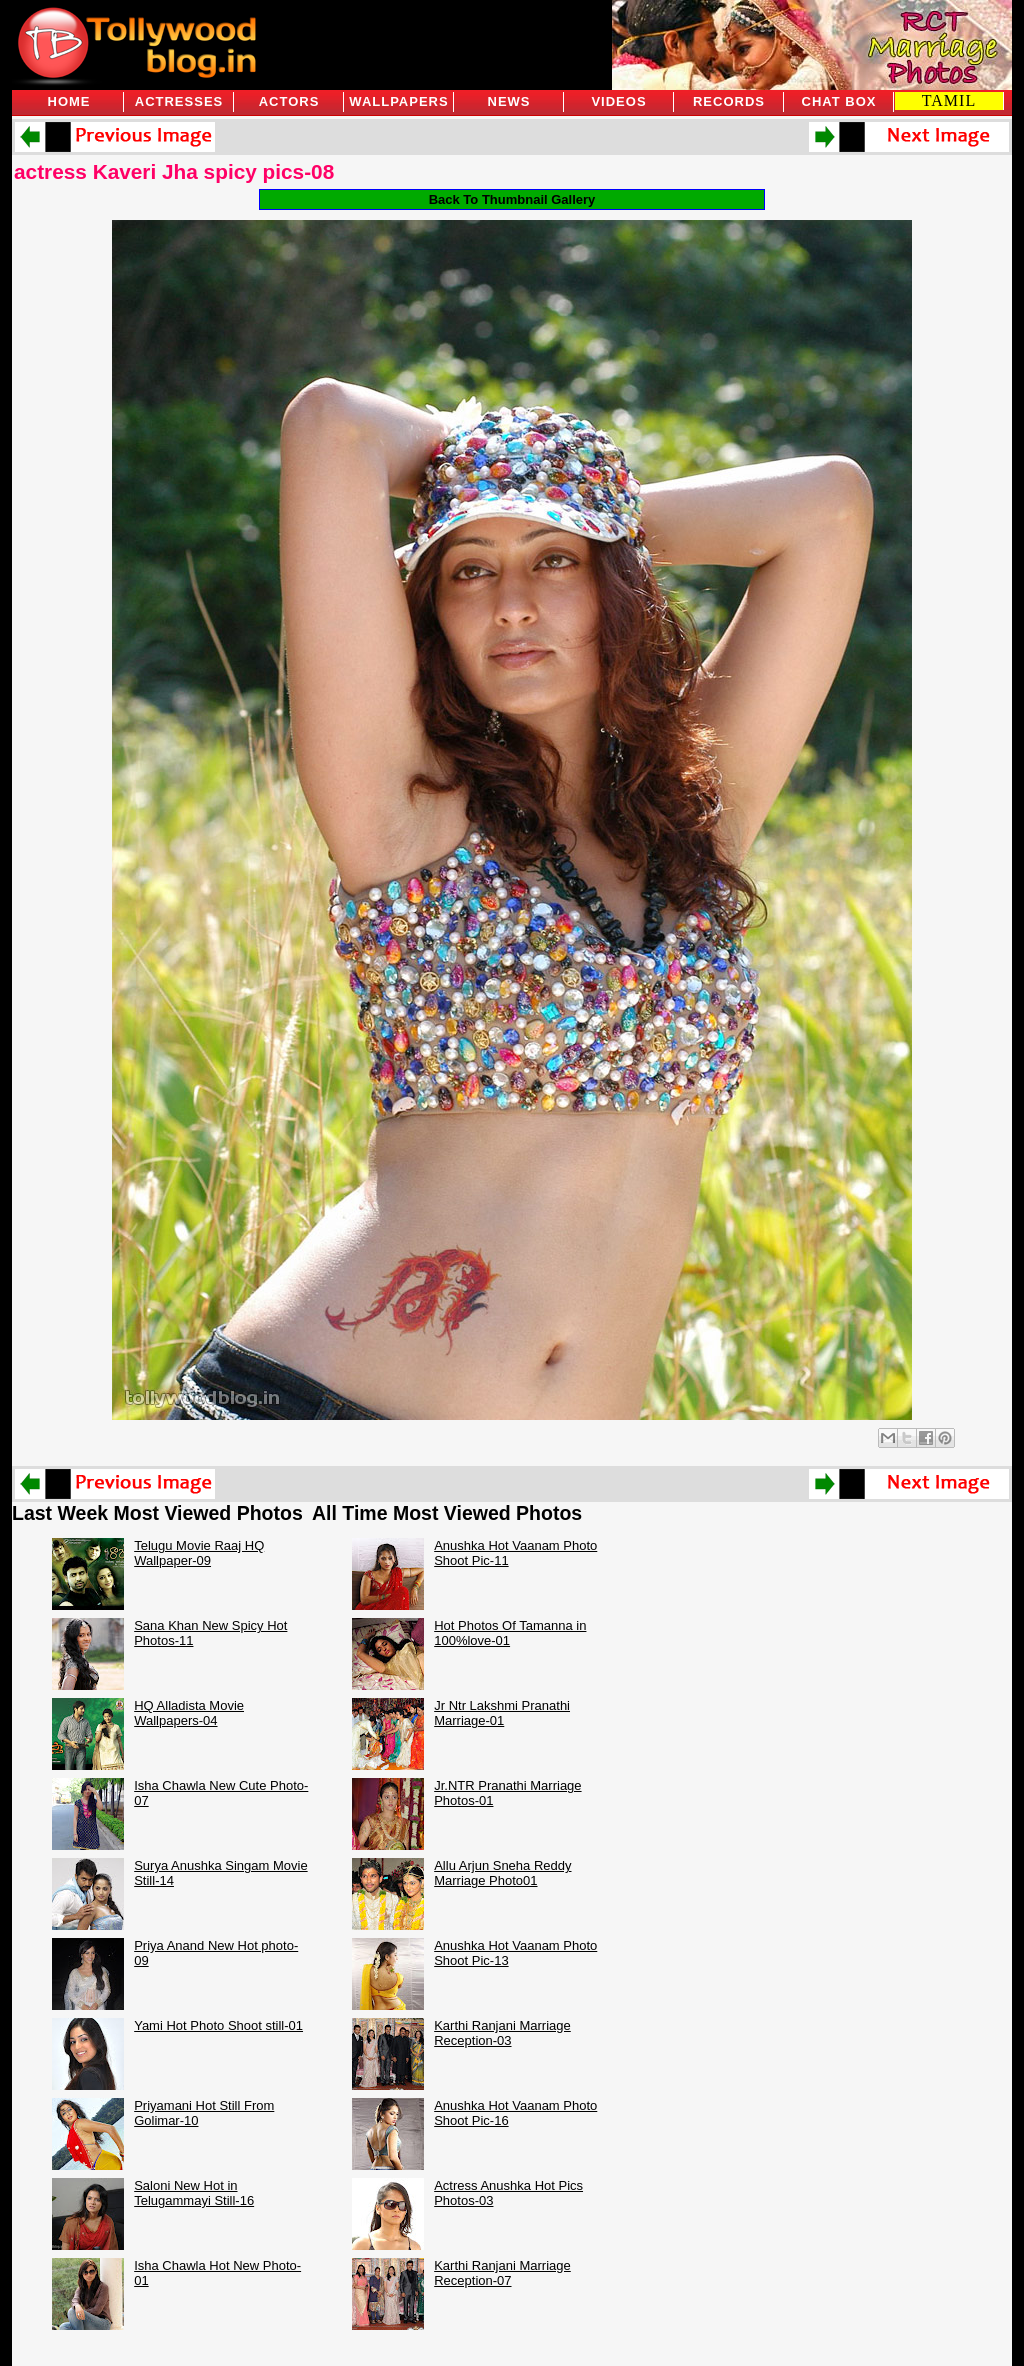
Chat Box (839, 101)
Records (729, 101)
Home (69, 101)
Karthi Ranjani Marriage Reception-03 (502, 2033)
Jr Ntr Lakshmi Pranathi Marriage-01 (502, 1713)
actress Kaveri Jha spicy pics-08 (174, 171)
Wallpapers (398, 101)
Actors (289, 101)
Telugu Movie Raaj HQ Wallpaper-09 (199, 1553)
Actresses (179, 101)
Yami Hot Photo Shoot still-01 (218, 2025)
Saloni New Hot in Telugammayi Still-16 (194, 2193)
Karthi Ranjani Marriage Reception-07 (502, 2273)
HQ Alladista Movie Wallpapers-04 (189, 1713)
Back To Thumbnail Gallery (512, 199)
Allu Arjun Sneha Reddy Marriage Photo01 (502, 1873)
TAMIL (949, 100)
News (509, 101)
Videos (618, 101)
